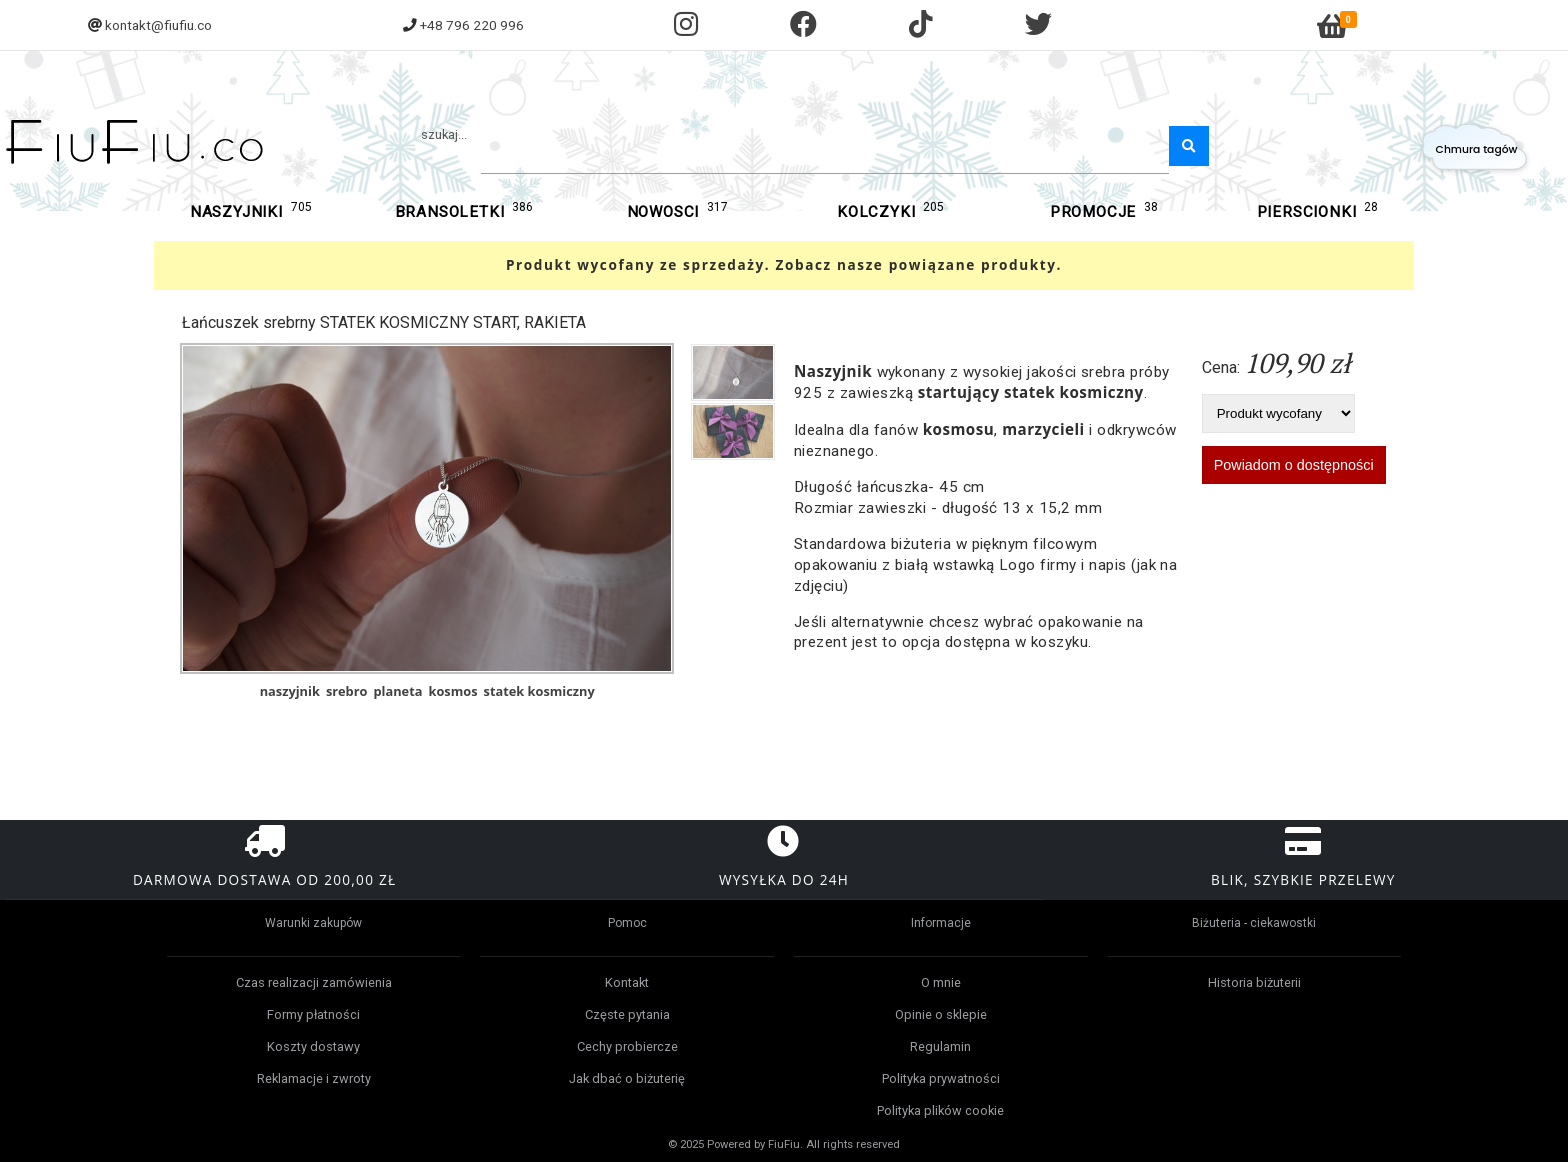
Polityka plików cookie (940, 1110)
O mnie (941, 982)
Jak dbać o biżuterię (627, 1078)
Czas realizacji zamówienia (314, 982)
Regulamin (940, 1046)
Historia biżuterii (1254, 982)
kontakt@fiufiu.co (158, 25)
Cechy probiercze (627, 1046)
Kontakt (627, 982)
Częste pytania (627, 1014)
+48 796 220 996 (472, 25)
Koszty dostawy (313, 1046)
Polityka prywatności (941, 1078)
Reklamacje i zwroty (314, 1078)
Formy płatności (313, 1014)
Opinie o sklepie (941, 1014)
